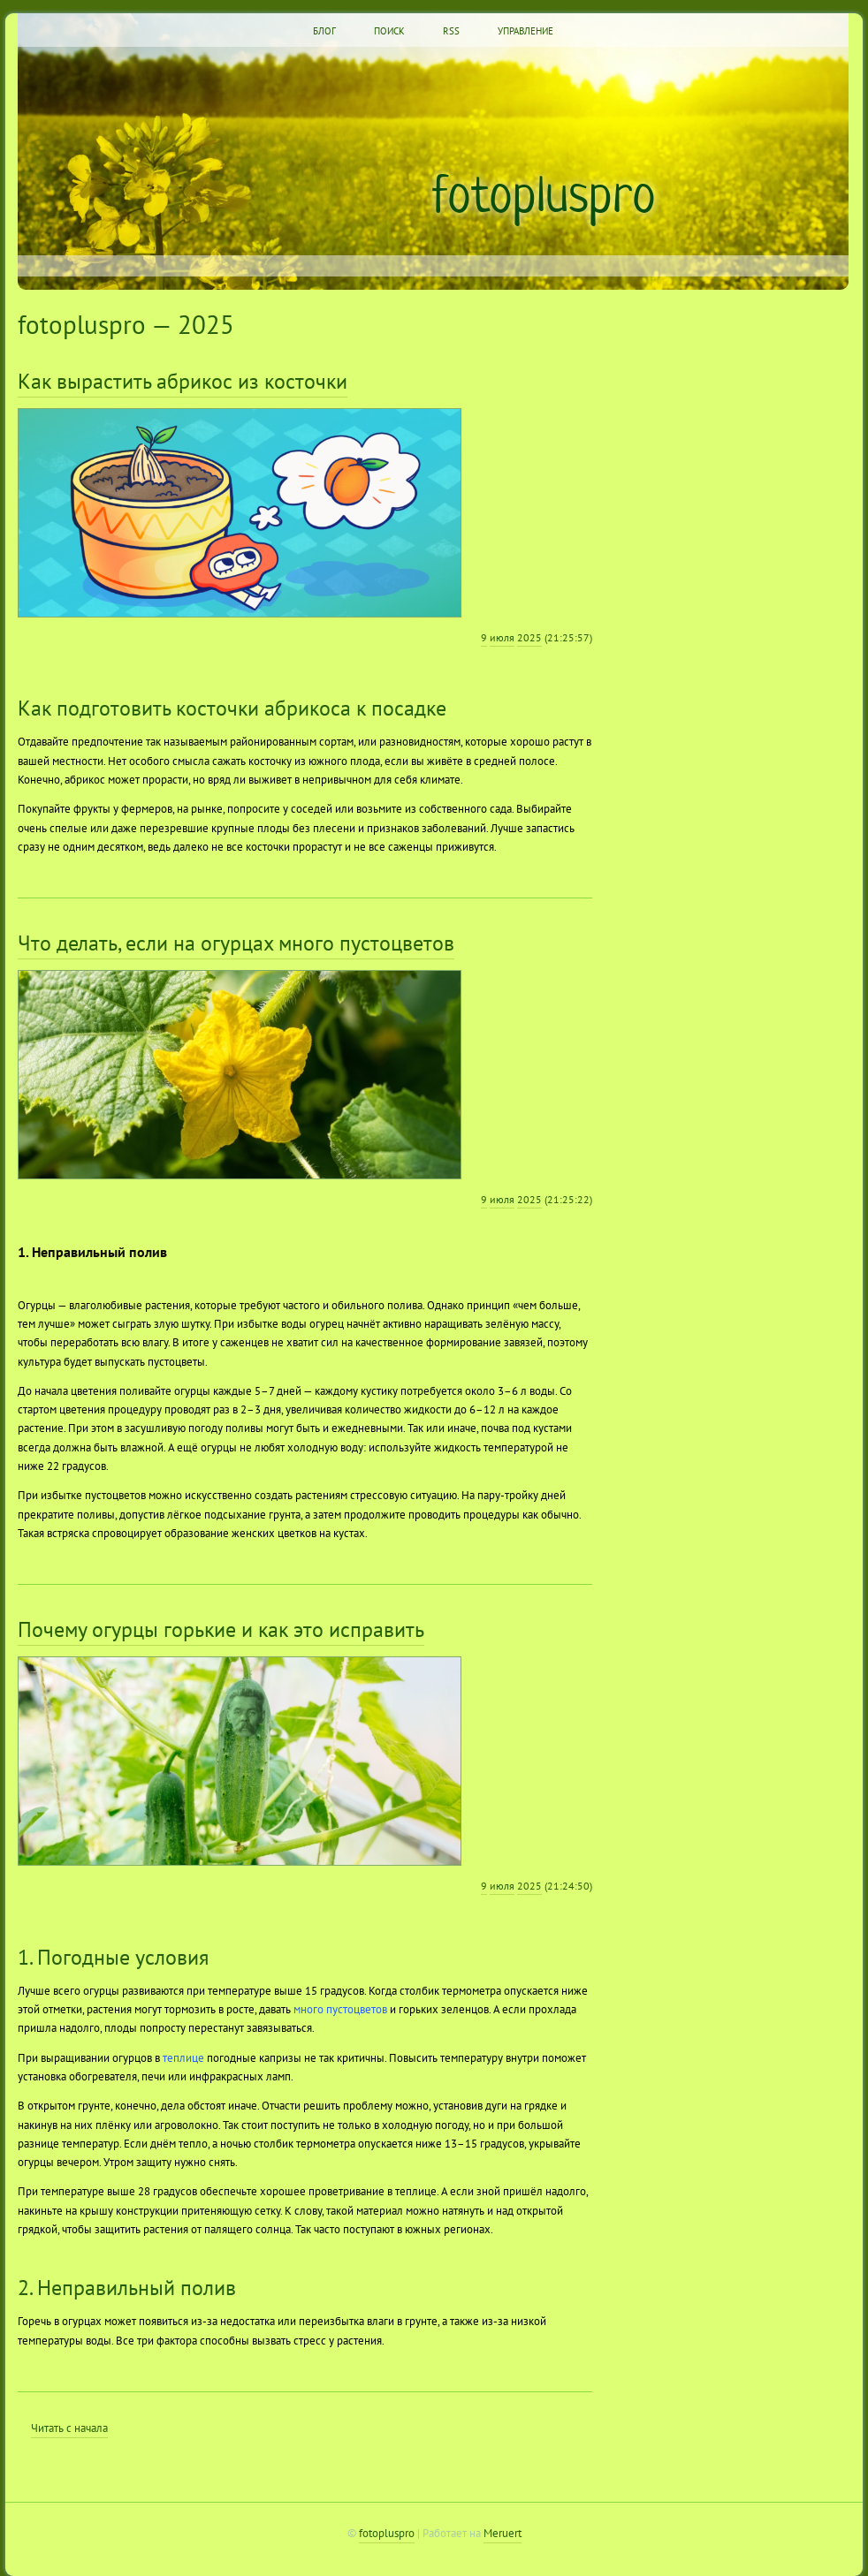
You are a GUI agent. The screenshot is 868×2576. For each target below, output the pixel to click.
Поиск (389, 31)
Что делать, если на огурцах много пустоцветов (236, 943)
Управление (525, 31)
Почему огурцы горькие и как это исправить (221, 1629)
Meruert (502, 2533)
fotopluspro (543, 193)
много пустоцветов (340, 2009)
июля (502, 637)
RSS (451, 31)
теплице (183, 2057)
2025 (529, 637)
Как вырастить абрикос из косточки (182, 381)
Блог (324, 31)
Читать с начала (69, 2428)
